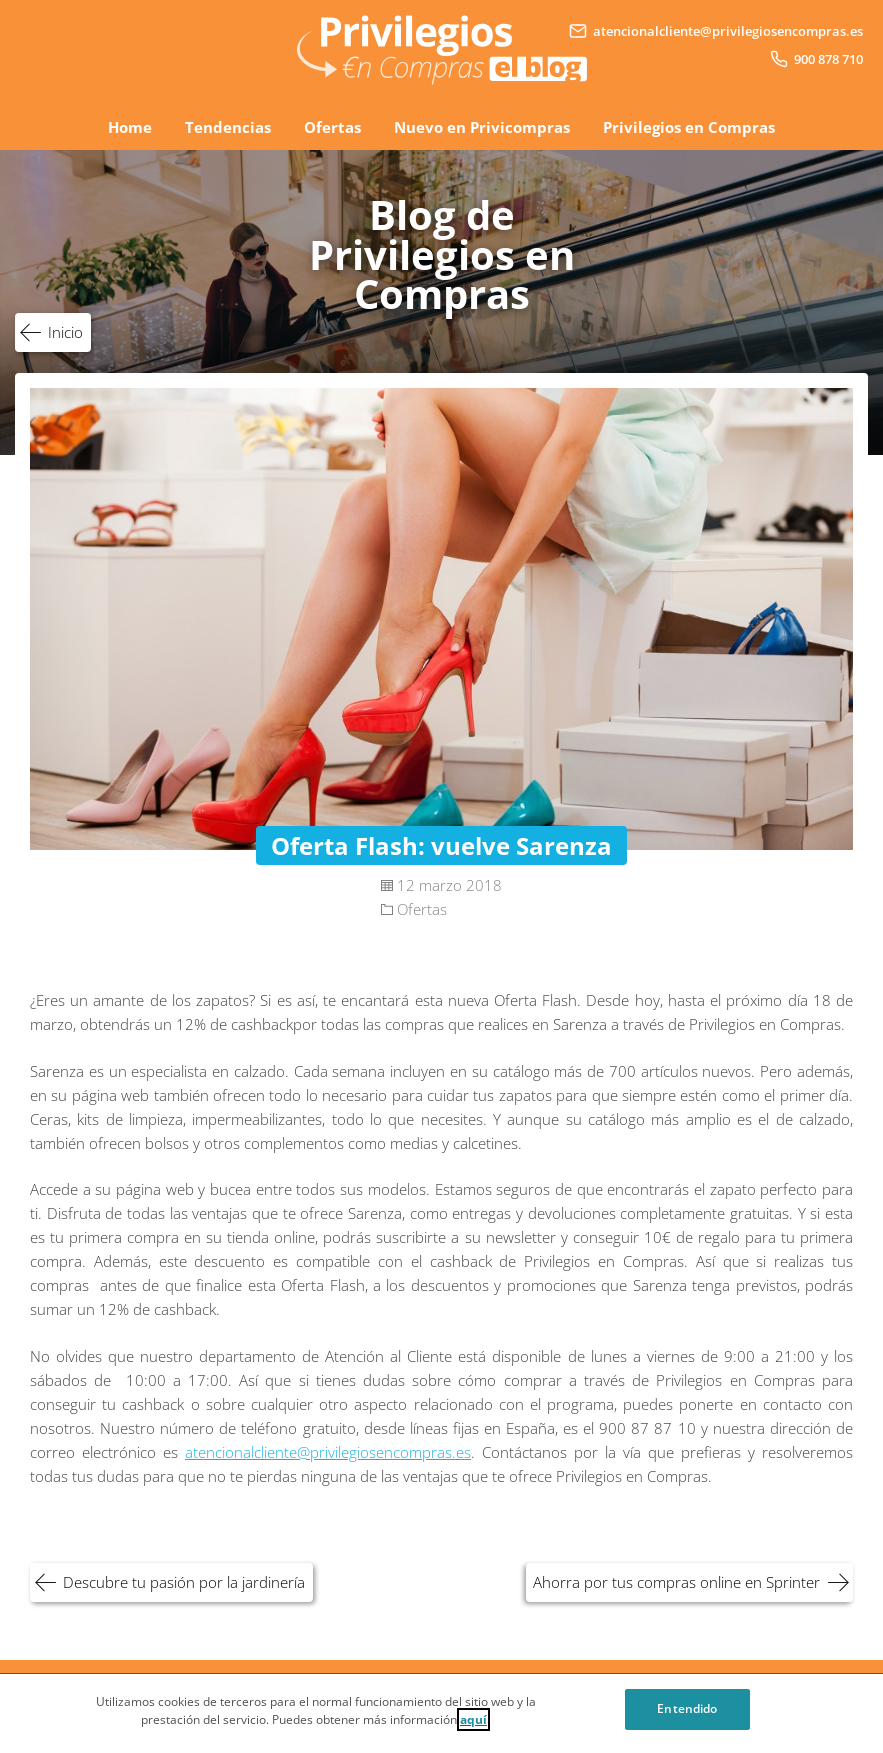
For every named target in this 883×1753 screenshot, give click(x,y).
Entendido (687, 1716)
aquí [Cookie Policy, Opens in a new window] (473, 1727)
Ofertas (332, 127)
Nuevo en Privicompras (482, 127)
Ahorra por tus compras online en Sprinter (676, 1582)
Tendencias (228, 127)
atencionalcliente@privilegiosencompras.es (328, 1452)
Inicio (65, 332)
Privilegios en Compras (689, 127)
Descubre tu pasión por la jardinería (184, 1582)
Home (130, 127)
